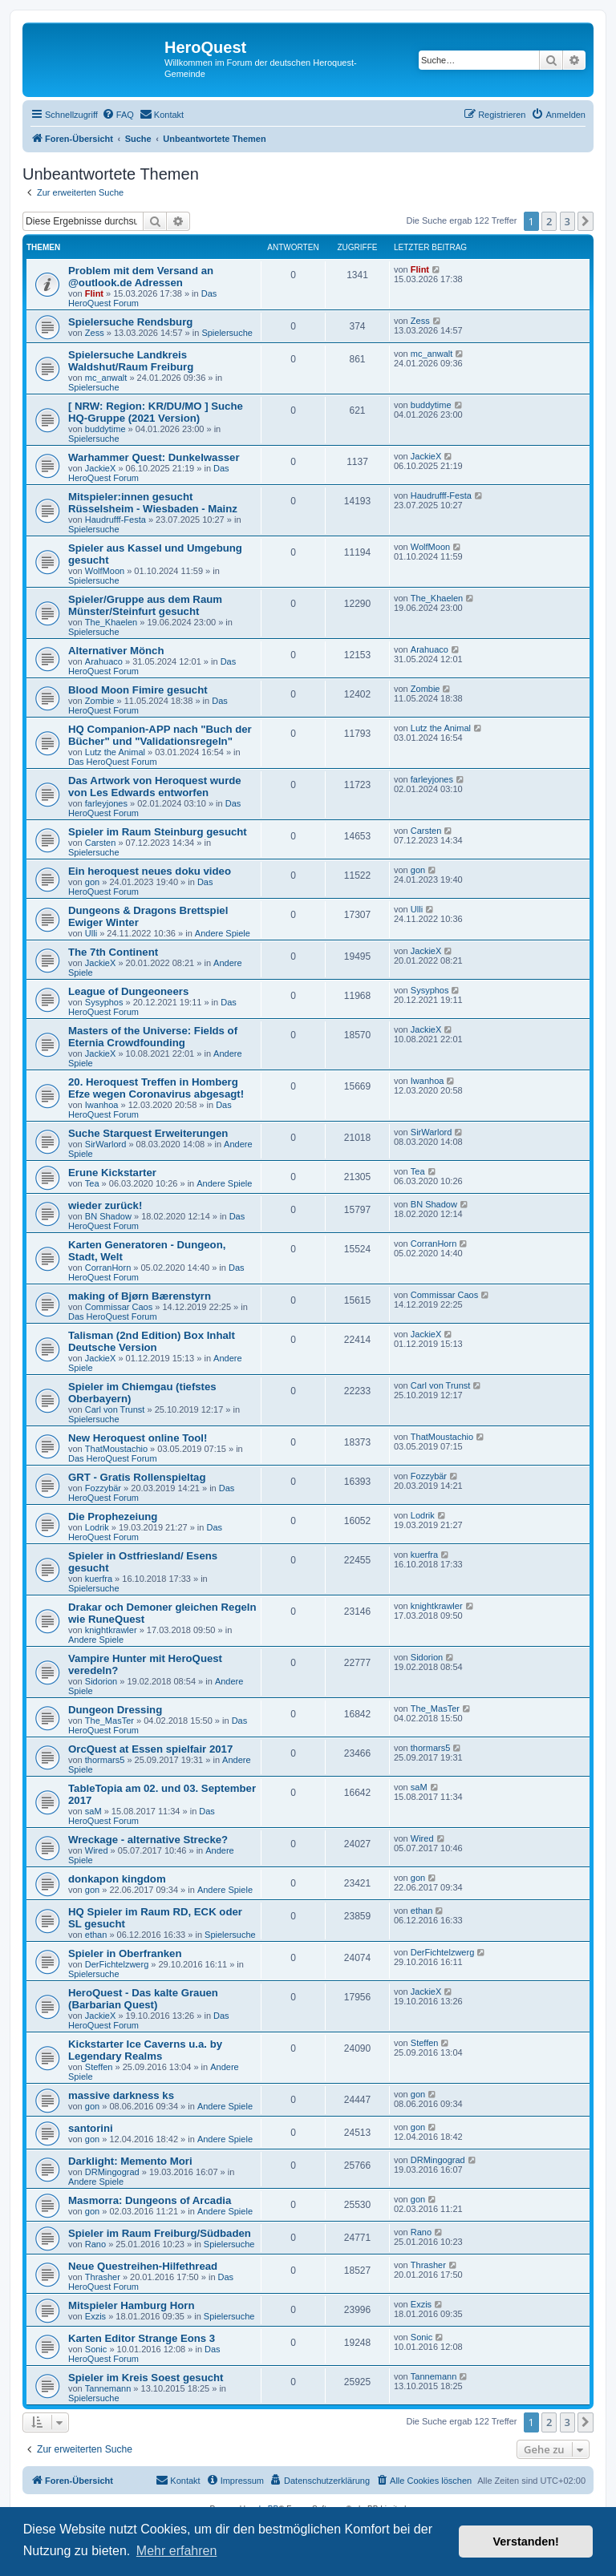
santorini (90, 2128)
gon (92, 882)
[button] (586, 221)
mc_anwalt (106, 377)
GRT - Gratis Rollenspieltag (136, 1477)
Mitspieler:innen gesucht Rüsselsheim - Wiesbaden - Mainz (152, 503)
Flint (94, 293)
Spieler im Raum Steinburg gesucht (157, 832)
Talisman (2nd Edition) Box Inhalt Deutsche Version (151, 1341)
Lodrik (97, 1527)
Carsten (100, 842)
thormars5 (105, 1760)
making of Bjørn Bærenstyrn (139, 1296)
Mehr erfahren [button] (176, 2551)
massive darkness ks (121, 2095)
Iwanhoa (102, 1105)
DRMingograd (112, 2172)
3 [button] (567, 221)
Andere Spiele (222, 933)
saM (93, 1811)
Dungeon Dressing (115, 1710)
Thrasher (102, 2277)
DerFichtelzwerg (116, 1964)
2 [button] (549, 221)
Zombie (100, 701)
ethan (96, 1934)
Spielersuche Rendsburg (130, 322)
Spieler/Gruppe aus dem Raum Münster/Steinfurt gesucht (145, 605)
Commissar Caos (118, 1307)
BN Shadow (108, 1216)
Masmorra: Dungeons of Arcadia (149, 2200)
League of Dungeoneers (128, 991)
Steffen (99, 2067)
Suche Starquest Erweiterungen (148, 1133)
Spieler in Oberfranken (124, 1953)
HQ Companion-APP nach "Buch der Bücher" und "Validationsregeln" (160, 735)
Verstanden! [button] (526, 2541)
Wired (96, 1850)
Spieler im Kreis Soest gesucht (146, 2378)
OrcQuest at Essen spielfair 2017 (150, 1749)
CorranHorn (108, 1267)
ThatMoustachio (116, 1449)
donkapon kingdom (117, 1879)
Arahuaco (104, 661)
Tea (92, 1183)
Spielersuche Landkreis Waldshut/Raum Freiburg (130, 361)
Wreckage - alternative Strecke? (148, 1840)
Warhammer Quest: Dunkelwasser (154, 457)
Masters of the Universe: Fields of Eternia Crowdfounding (152, 1037)
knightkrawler (111, 1630)
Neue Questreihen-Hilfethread (142, 2266)
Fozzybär (103, 1488)
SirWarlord (106, 1144)
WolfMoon (104, 571)
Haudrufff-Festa (115, 519)
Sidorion (101, 1681)
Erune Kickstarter (112, 1173)
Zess (94, 333)
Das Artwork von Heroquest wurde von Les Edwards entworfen (154, 786)
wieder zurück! (105, 1205)
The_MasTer (109, 1720)
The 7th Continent (113, 952)
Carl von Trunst (115, 1409)
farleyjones (106, 803)
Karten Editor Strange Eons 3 (141, 2338)
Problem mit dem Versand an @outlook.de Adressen (140, 277)
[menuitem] (118, 114)
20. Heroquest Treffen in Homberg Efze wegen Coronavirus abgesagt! (156, 1088)
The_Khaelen (111, 622)
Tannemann (108, 2388)
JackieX (100, 468)
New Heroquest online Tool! (137, 1438)
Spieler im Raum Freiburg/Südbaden (159, 2233)
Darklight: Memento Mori (130, 2161)
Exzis (95, 2316)
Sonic (96, 2349)
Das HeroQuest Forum (112, 761)
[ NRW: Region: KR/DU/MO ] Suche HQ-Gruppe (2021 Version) (155, 412)
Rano (95, 2244)
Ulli (91, 933)
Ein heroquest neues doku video (149, 871)
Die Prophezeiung (112, 1516)
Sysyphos (104, 1002)
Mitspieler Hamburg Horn (131, 2305)
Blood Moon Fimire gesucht (138, 690)
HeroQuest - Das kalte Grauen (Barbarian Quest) (143, 1999)
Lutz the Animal (115, 752)
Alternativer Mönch (116, 651)
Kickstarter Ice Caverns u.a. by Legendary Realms (145, 2050)
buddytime (105, 429)
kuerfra (98, 1578)
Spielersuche (227, 333)
